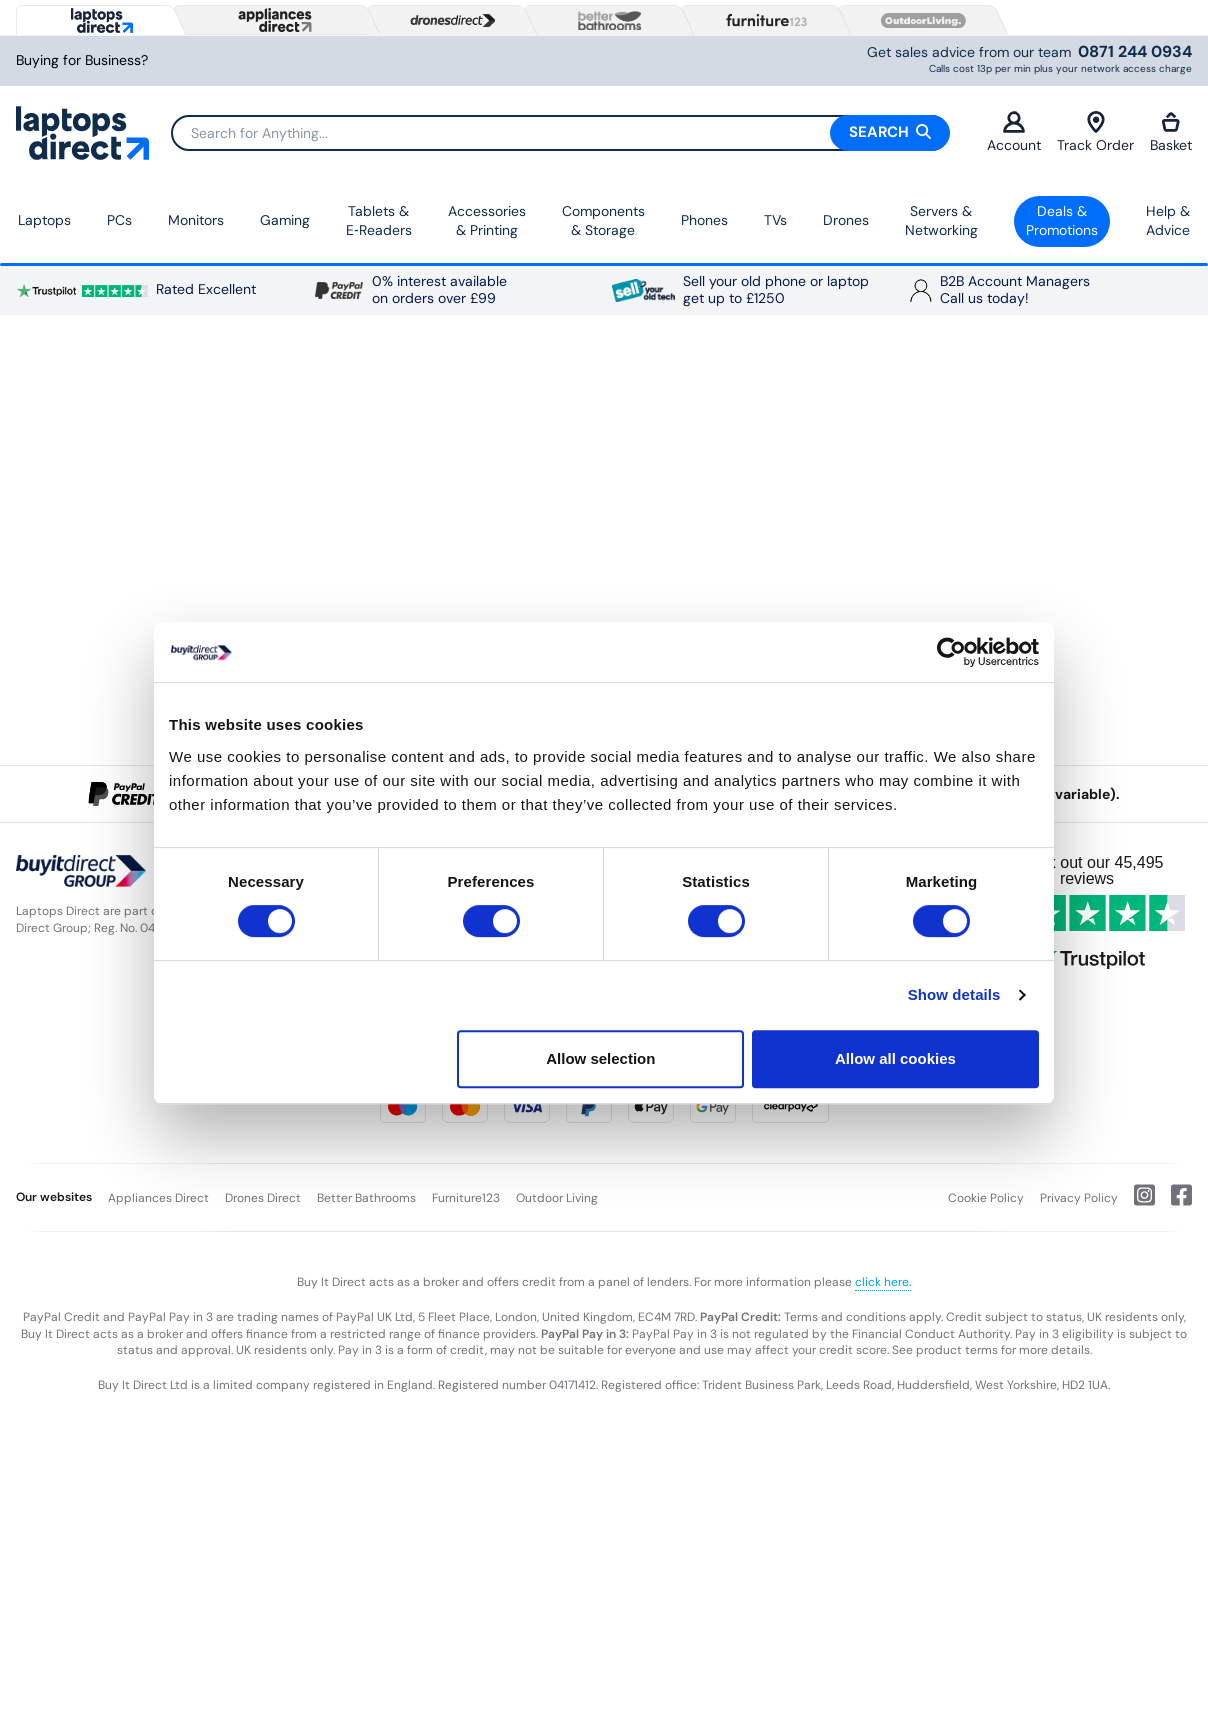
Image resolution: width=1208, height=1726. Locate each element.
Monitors (196, 220)
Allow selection (600, 1058)
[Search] (560, 133)
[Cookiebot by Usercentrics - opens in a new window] (951, 652)
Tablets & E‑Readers (379, 221)
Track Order (1095, 132)
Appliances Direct (158, 1198)
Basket (1171, 132)
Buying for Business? (82, 60)
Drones (846, 220)
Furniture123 (466, 1198)
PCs (119, 220)
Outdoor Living (557, 1198)
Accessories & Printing (487, 221)
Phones (704, 220)
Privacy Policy (1079, 1198)
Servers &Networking (941, 221)
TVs (775, 220)
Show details (954, 994)
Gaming (285, 220)
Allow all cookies (895, 1058)
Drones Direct (263, 1198)
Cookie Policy (986, 1198)
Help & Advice (1168, 221)
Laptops (44, 220)
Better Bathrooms (366, 1198)
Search (890, 132)
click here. (883, 1282)
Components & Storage (603, 221)
